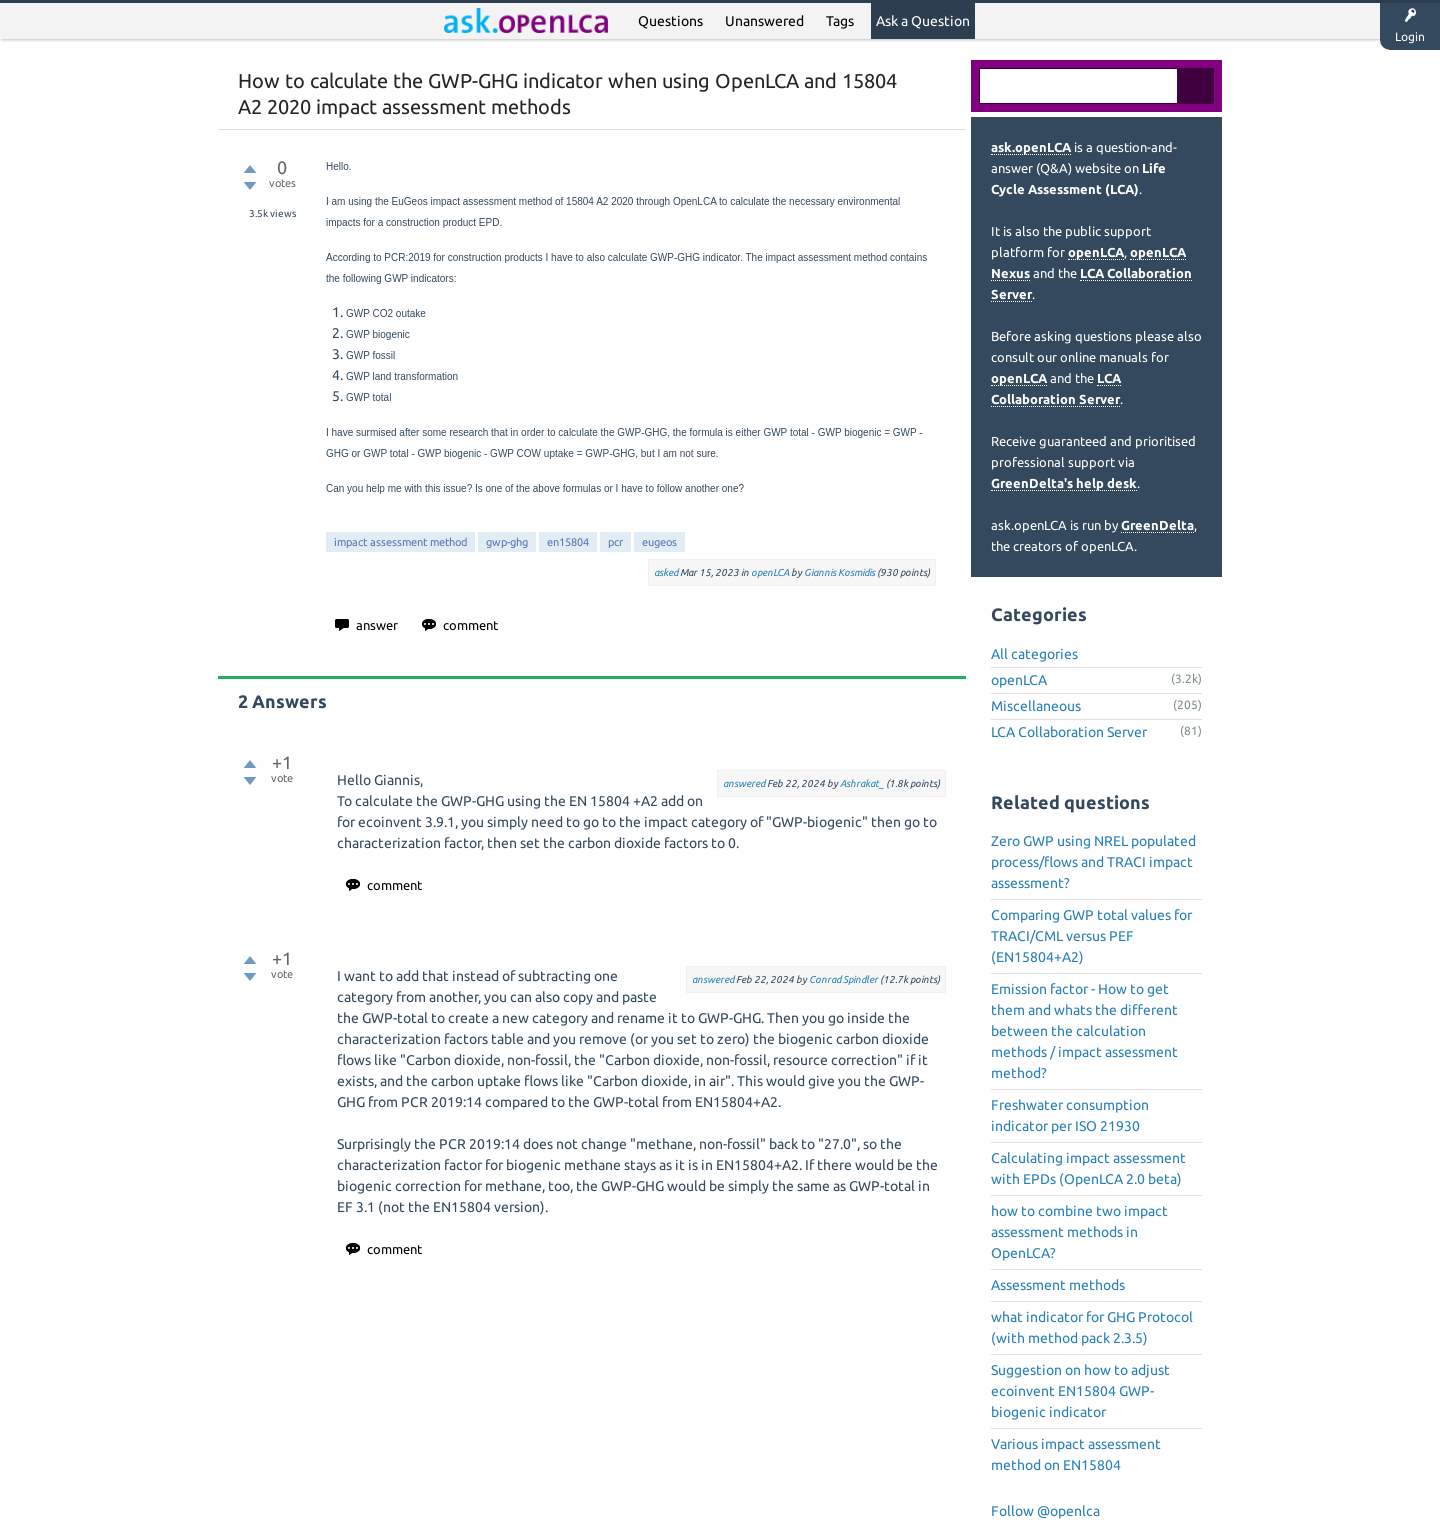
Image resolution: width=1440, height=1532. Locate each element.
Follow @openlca (1045, 1511)
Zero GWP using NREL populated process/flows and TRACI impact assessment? (1093, 862)
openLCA (770, 572)
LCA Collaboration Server (1069, 732)
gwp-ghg (507, 542)
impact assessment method (400, 542)
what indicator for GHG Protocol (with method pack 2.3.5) (1092, 1327)
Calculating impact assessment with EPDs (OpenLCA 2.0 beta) (1088, 1168)
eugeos (659, 542)
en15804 (568, 542)
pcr (615, 542)
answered (744, 783)
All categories (1034, 654)
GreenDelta (1157, 525)
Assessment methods (1058, 1285)
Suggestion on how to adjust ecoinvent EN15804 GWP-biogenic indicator (1080, 1391)
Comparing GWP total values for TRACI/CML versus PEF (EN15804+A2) (1091, 936)
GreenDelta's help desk (1064, 483)
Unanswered (764, 21)
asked (666, 572)
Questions (670, 21)
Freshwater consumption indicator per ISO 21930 (1070, 1115)
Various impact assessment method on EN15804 (1076, 1454)
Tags (840, 21)
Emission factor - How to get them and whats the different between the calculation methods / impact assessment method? (1084, 1031)
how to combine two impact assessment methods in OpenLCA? (1079, 1232)
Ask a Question (923, 21)
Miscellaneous (1036, 706)
